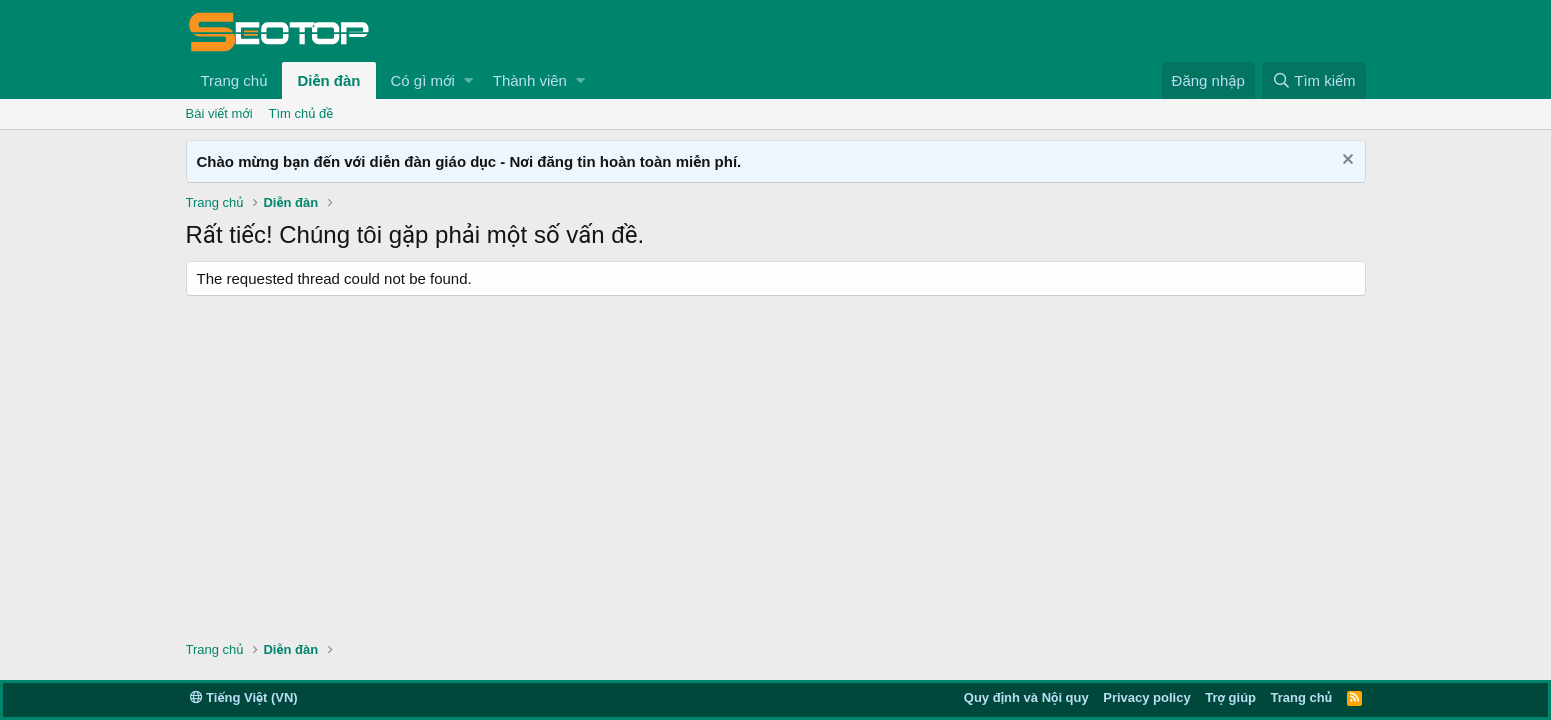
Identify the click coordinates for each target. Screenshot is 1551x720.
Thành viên (530, 80)
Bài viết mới (219, 113)
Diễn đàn (328, 80)
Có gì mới (423, 80)
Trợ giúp (1230, 697)
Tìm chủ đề (301, 113)
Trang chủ (234, 80)
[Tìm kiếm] (1313, 80)
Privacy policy (1146, 697)
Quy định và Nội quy (1026, 697)
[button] (468, 80)
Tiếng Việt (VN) (244, 697)
